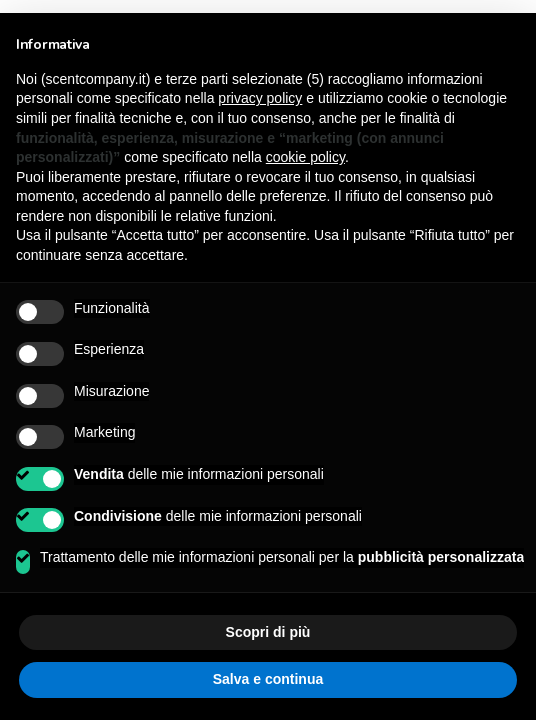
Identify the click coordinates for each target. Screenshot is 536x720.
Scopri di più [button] (268, 632)
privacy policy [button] (260, 98)
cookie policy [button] (305, 157)
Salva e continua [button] (268, 679)
